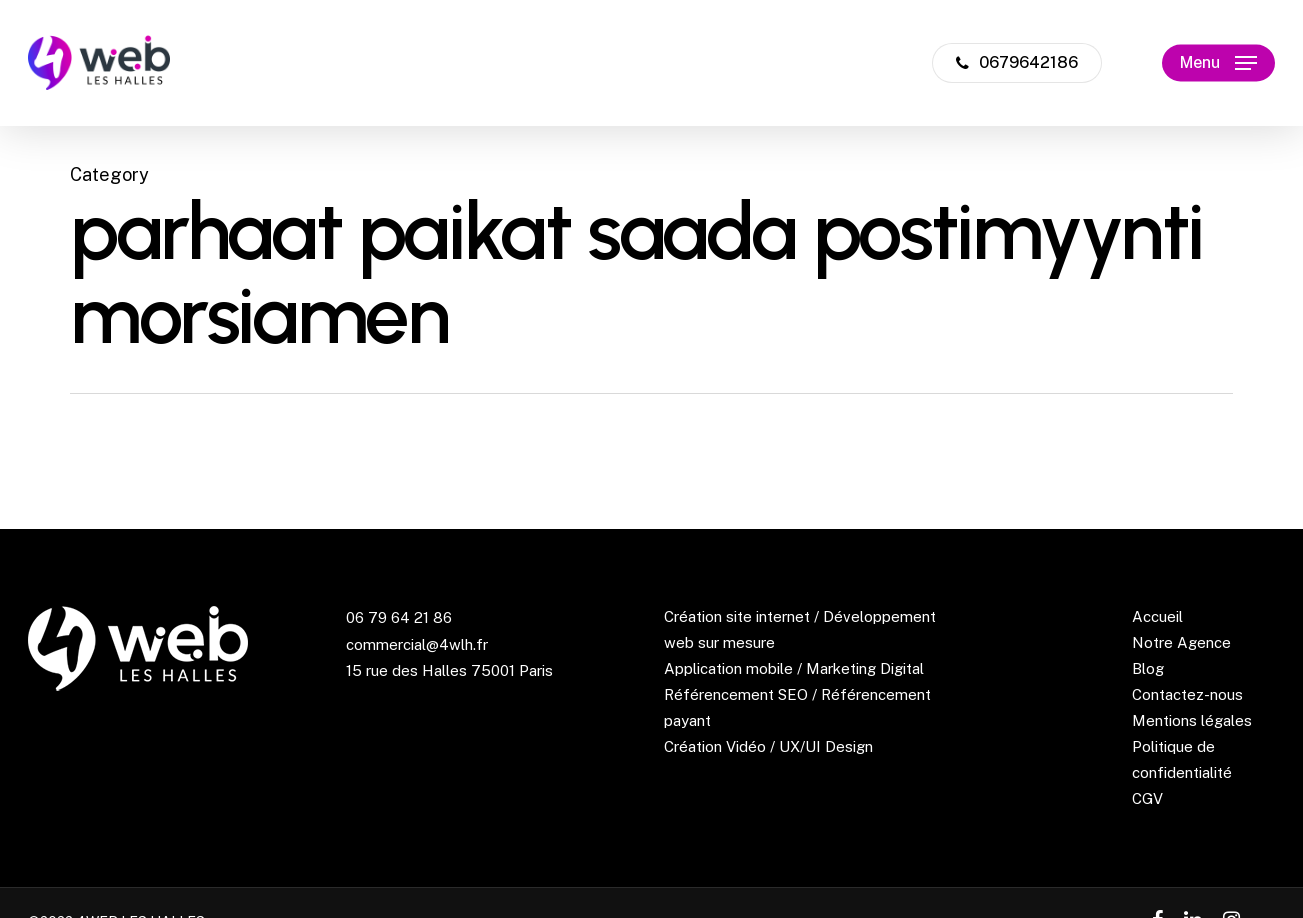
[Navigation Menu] (1218, 63)
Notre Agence (1181, 642)
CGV (1147, 798)
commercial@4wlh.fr (417, 644)
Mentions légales (1192, 720)
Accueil (1157, 616)
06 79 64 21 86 (399, 617)
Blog (1148, 668)
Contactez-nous (1187, 694)
